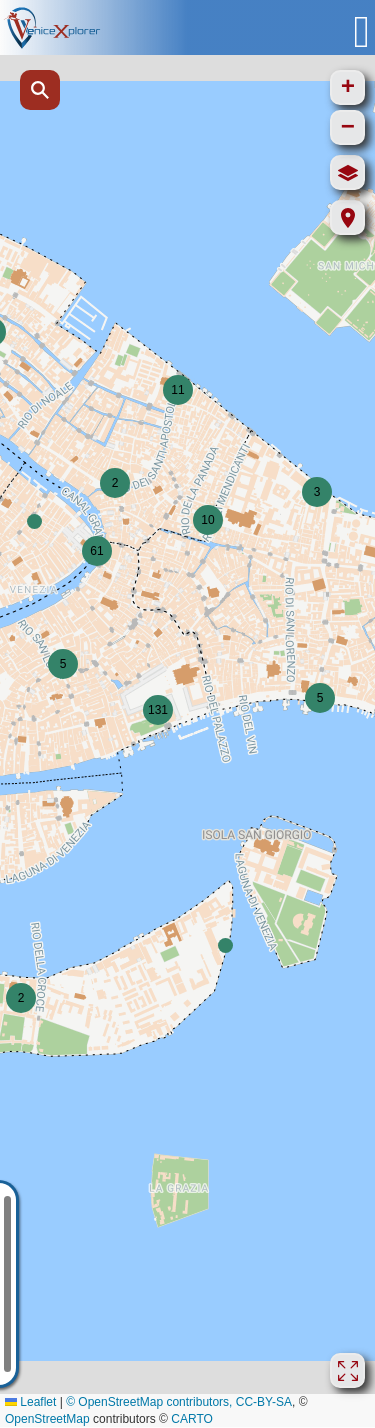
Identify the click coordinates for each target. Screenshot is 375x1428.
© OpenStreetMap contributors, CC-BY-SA (179, 1402)
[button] (34, 521)
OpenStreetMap (47, 1419)
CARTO (192, 1419)
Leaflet (30, 1402)
